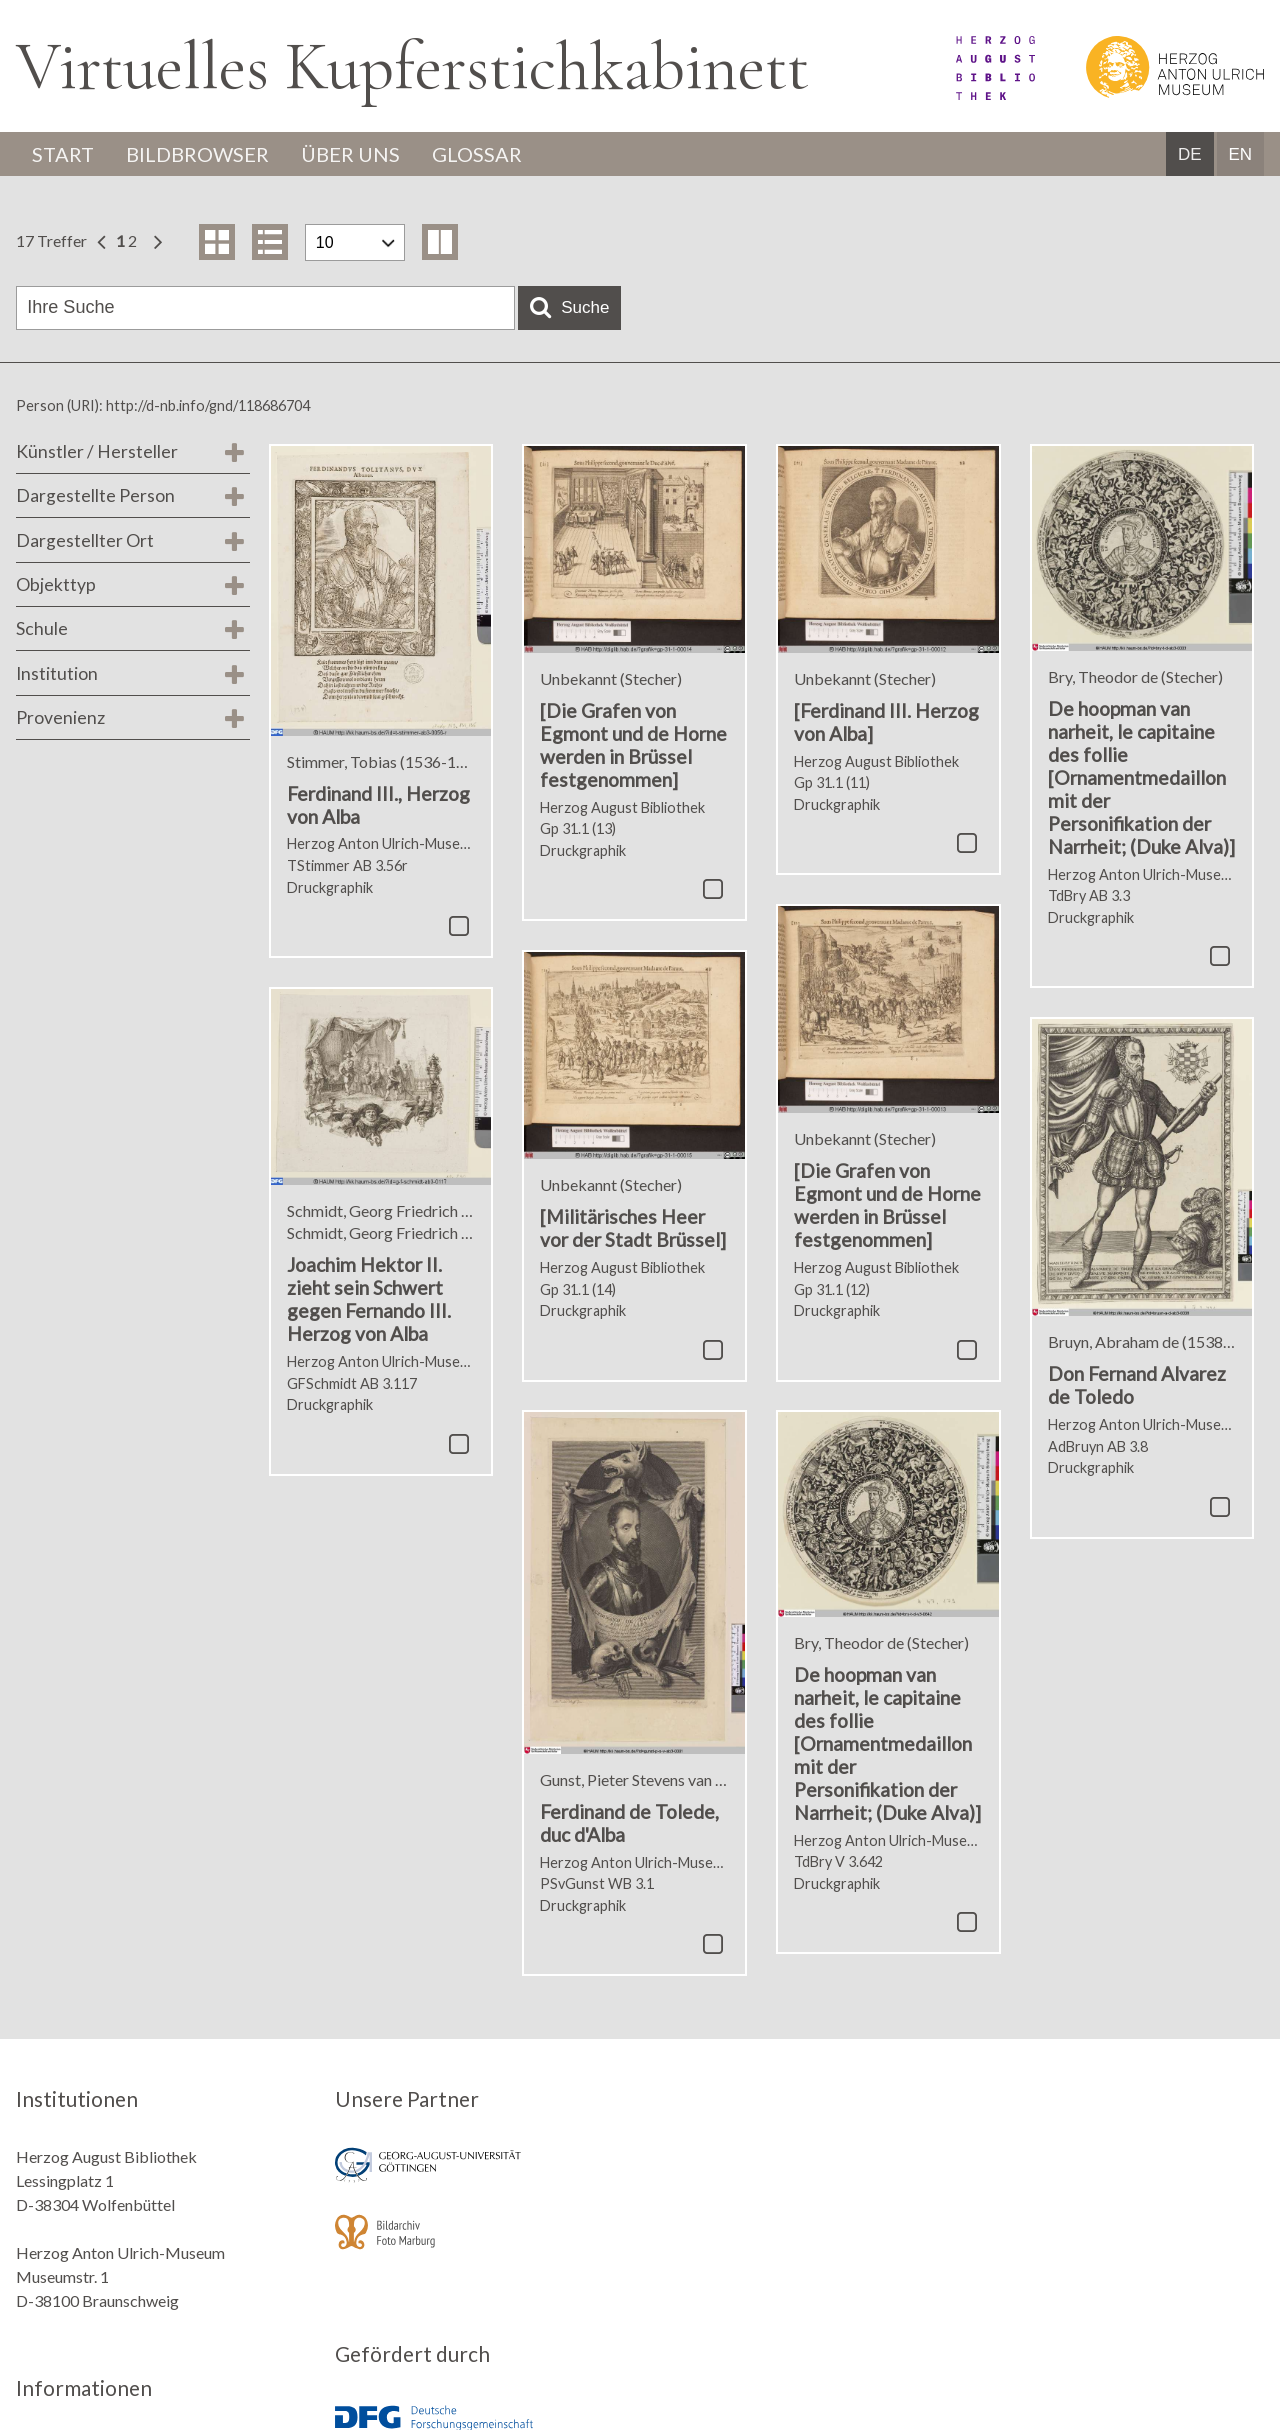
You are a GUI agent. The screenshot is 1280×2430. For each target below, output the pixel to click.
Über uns (350, 154)
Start (63, 154)
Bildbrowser (197, 154)
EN (1240, 154)
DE (1190, 154)
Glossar (477, 154)
